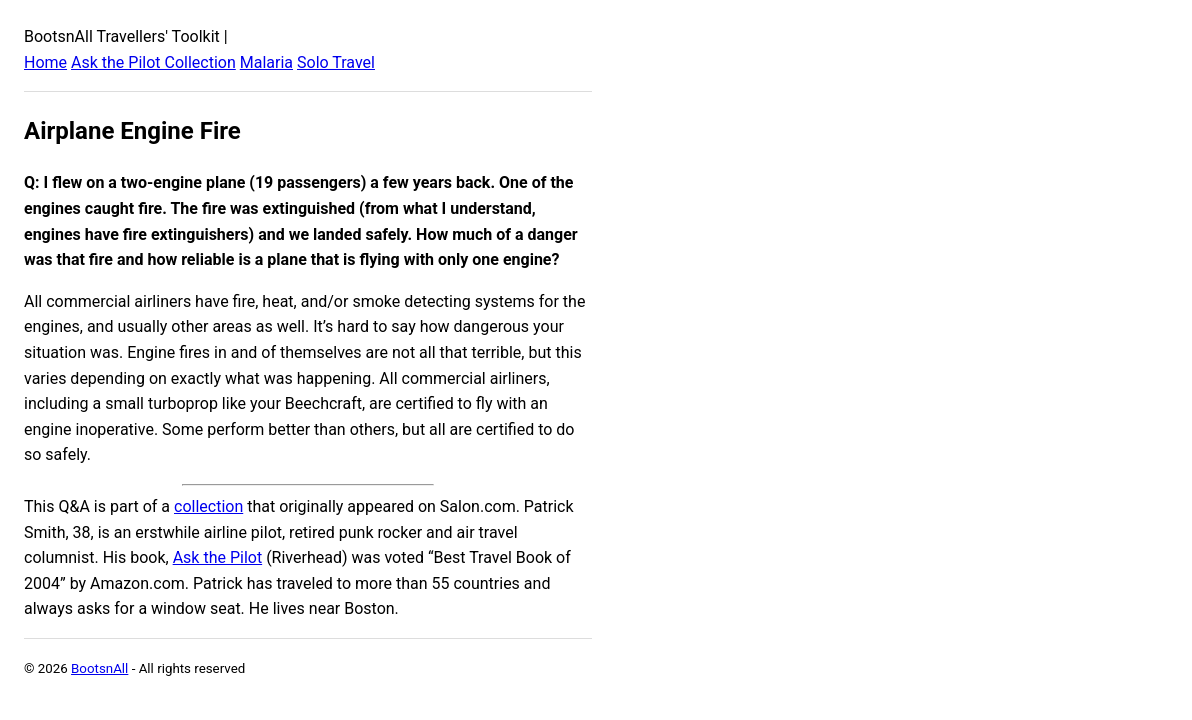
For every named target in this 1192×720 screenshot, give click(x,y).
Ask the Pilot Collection (153, 62)
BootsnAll (99, 668)
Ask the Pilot (218, 557)
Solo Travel (336, 62)
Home (45, 62)
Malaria (266, 62)
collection (208, 506)
